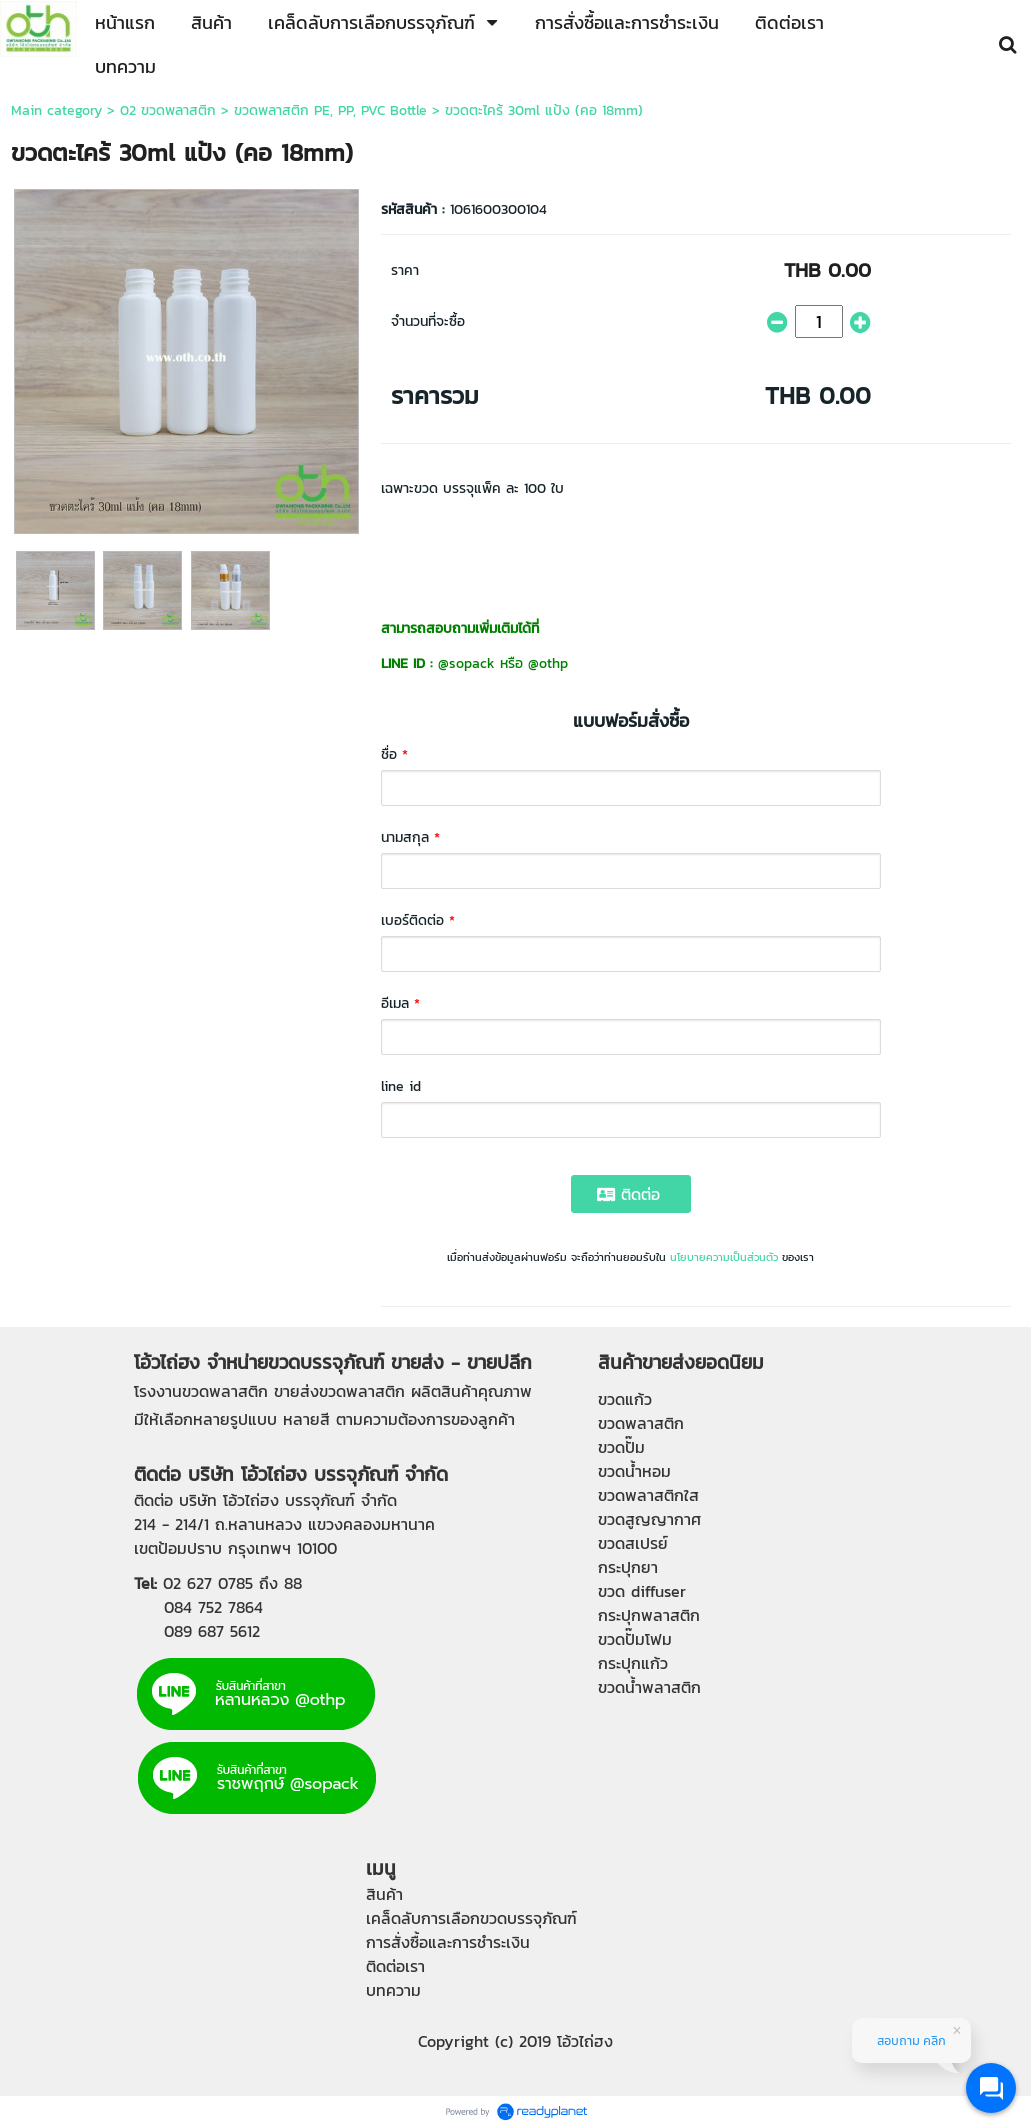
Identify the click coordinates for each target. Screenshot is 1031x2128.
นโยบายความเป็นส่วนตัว (724, 1257)
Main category (56, 110)
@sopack (466, 663)
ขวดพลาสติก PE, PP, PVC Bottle (330, 110)
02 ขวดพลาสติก (168, 110)
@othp (548, 663)
